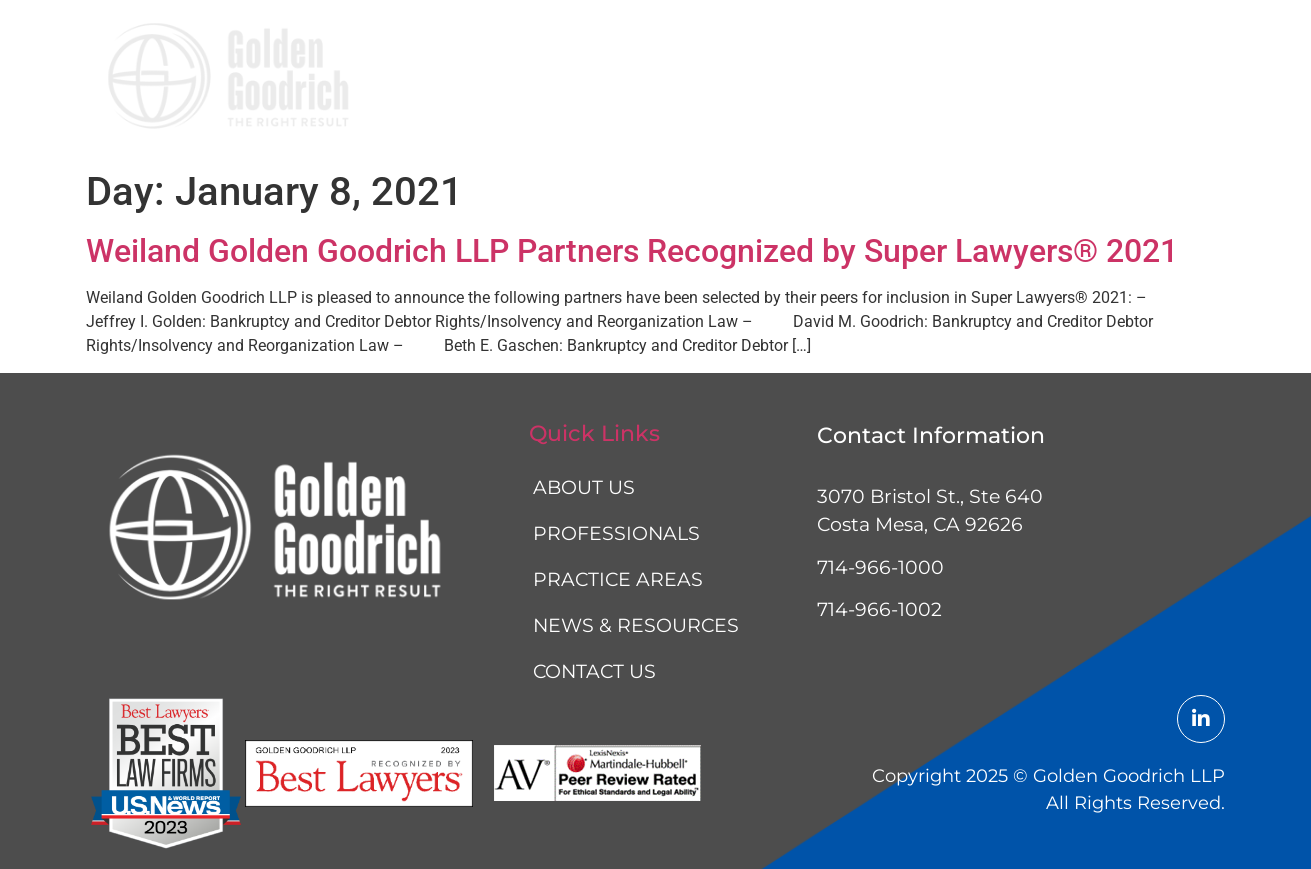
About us (546, 79)
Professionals (673, 79)
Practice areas (826, 79)
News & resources (998, 79)
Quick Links (594, 433)
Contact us (1153, 79)
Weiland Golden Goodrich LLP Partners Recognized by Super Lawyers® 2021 (632, 251)
